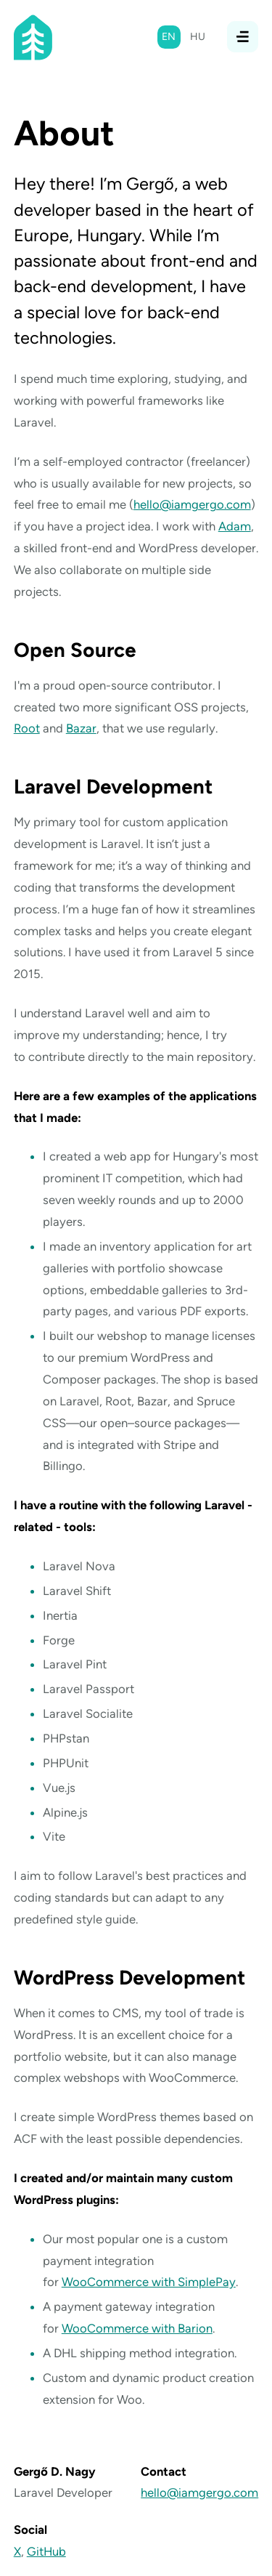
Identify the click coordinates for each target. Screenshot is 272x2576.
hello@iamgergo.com (192, 504)
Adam (234, 526)
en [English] (169, 37)
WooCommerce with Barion (137, 2328)
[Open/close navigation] (242, 36)
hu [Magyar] (197, 37)
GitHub (46, 2551)
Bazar (81, 728)
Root (27, 728)
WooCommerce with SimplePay (149, 2281)
